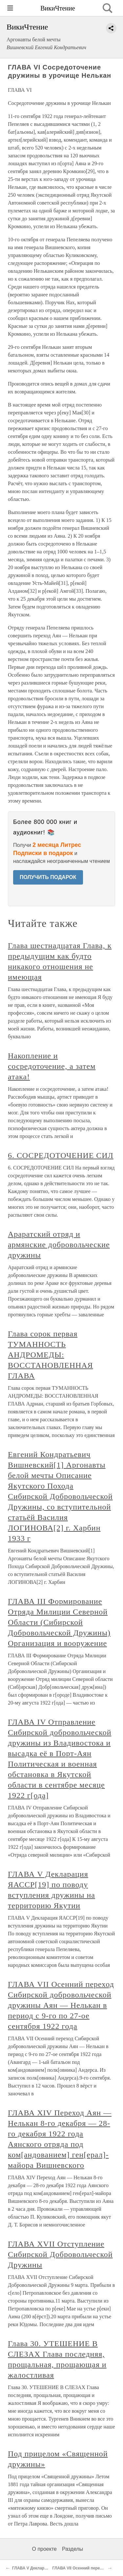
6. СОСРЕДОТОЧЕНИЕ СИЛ (60, 1155)
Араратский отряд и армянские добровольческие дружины (59, 1244)
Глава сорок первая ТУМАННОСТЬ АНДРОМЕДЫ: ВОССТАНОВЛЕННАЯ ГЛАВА (50, 1354)
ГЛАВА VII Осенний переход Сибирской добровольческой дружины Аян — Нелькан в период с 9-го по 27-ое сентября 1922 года (61, 2005)
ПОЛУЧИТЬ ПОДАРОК (48, 877)
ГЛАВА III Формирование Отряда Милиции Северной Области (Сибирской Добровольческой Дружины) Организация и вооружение (59, 1622)
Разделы (72, 2549)
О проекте (44, 2549)
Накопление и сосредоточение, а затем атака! (51, 1066)
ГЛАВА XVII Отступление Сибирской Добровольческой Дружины (60, 2254)
